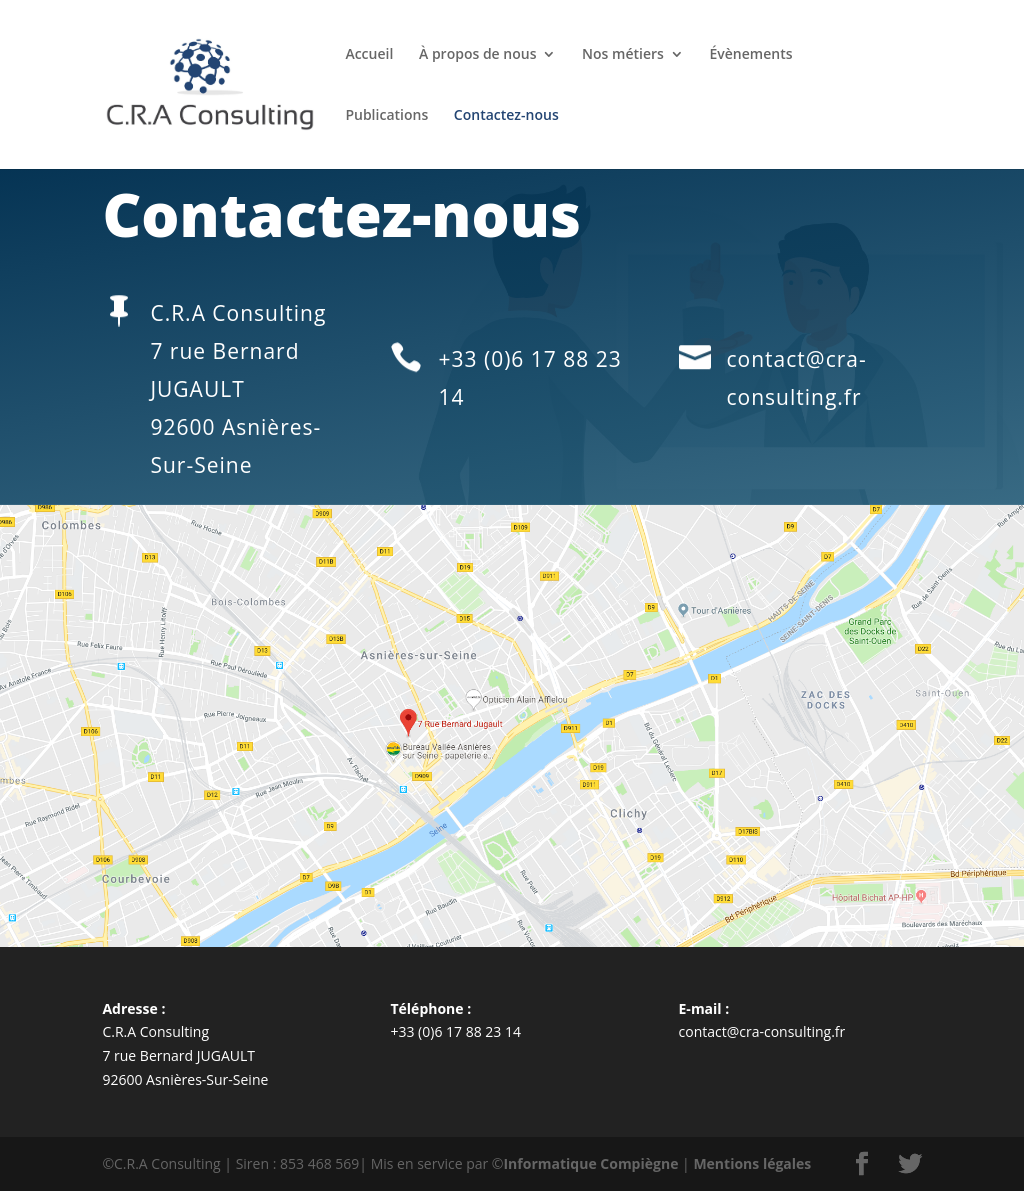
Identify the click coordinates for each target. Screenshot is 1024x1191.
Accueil (369, 55)
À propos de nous (477, 55)
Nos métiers (623, 55)
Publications (386, 116)
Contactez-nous (506, 116)
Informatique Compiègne (590, 1163)
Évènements (751, 55)
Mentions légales (752, 1163)
